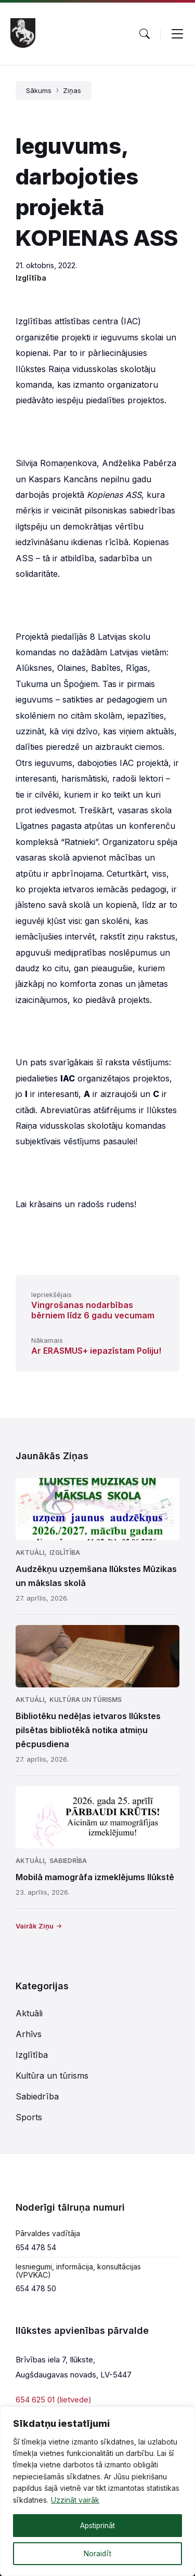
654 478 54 (36, 2247)
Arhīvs (29, 2034)
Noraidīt (98, 2553)
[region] (97, 2491)
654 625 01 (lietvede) (54, 2400)
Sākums (38, 90)
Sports (29, 2117)
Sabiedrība (68, 1861)
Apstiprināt (97, 2525)
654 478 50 (36, 2288)
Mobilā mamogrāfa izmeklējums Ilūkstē (95, 1877)
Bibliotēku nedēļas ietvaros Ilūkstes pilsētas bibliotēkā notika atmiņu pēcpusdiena (88, 1730)
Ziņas (72, 90)
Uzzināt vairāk (75, 2499)
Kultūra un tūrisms (85, 1699)
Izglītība (31, 277)
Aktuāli (30, 1552)
